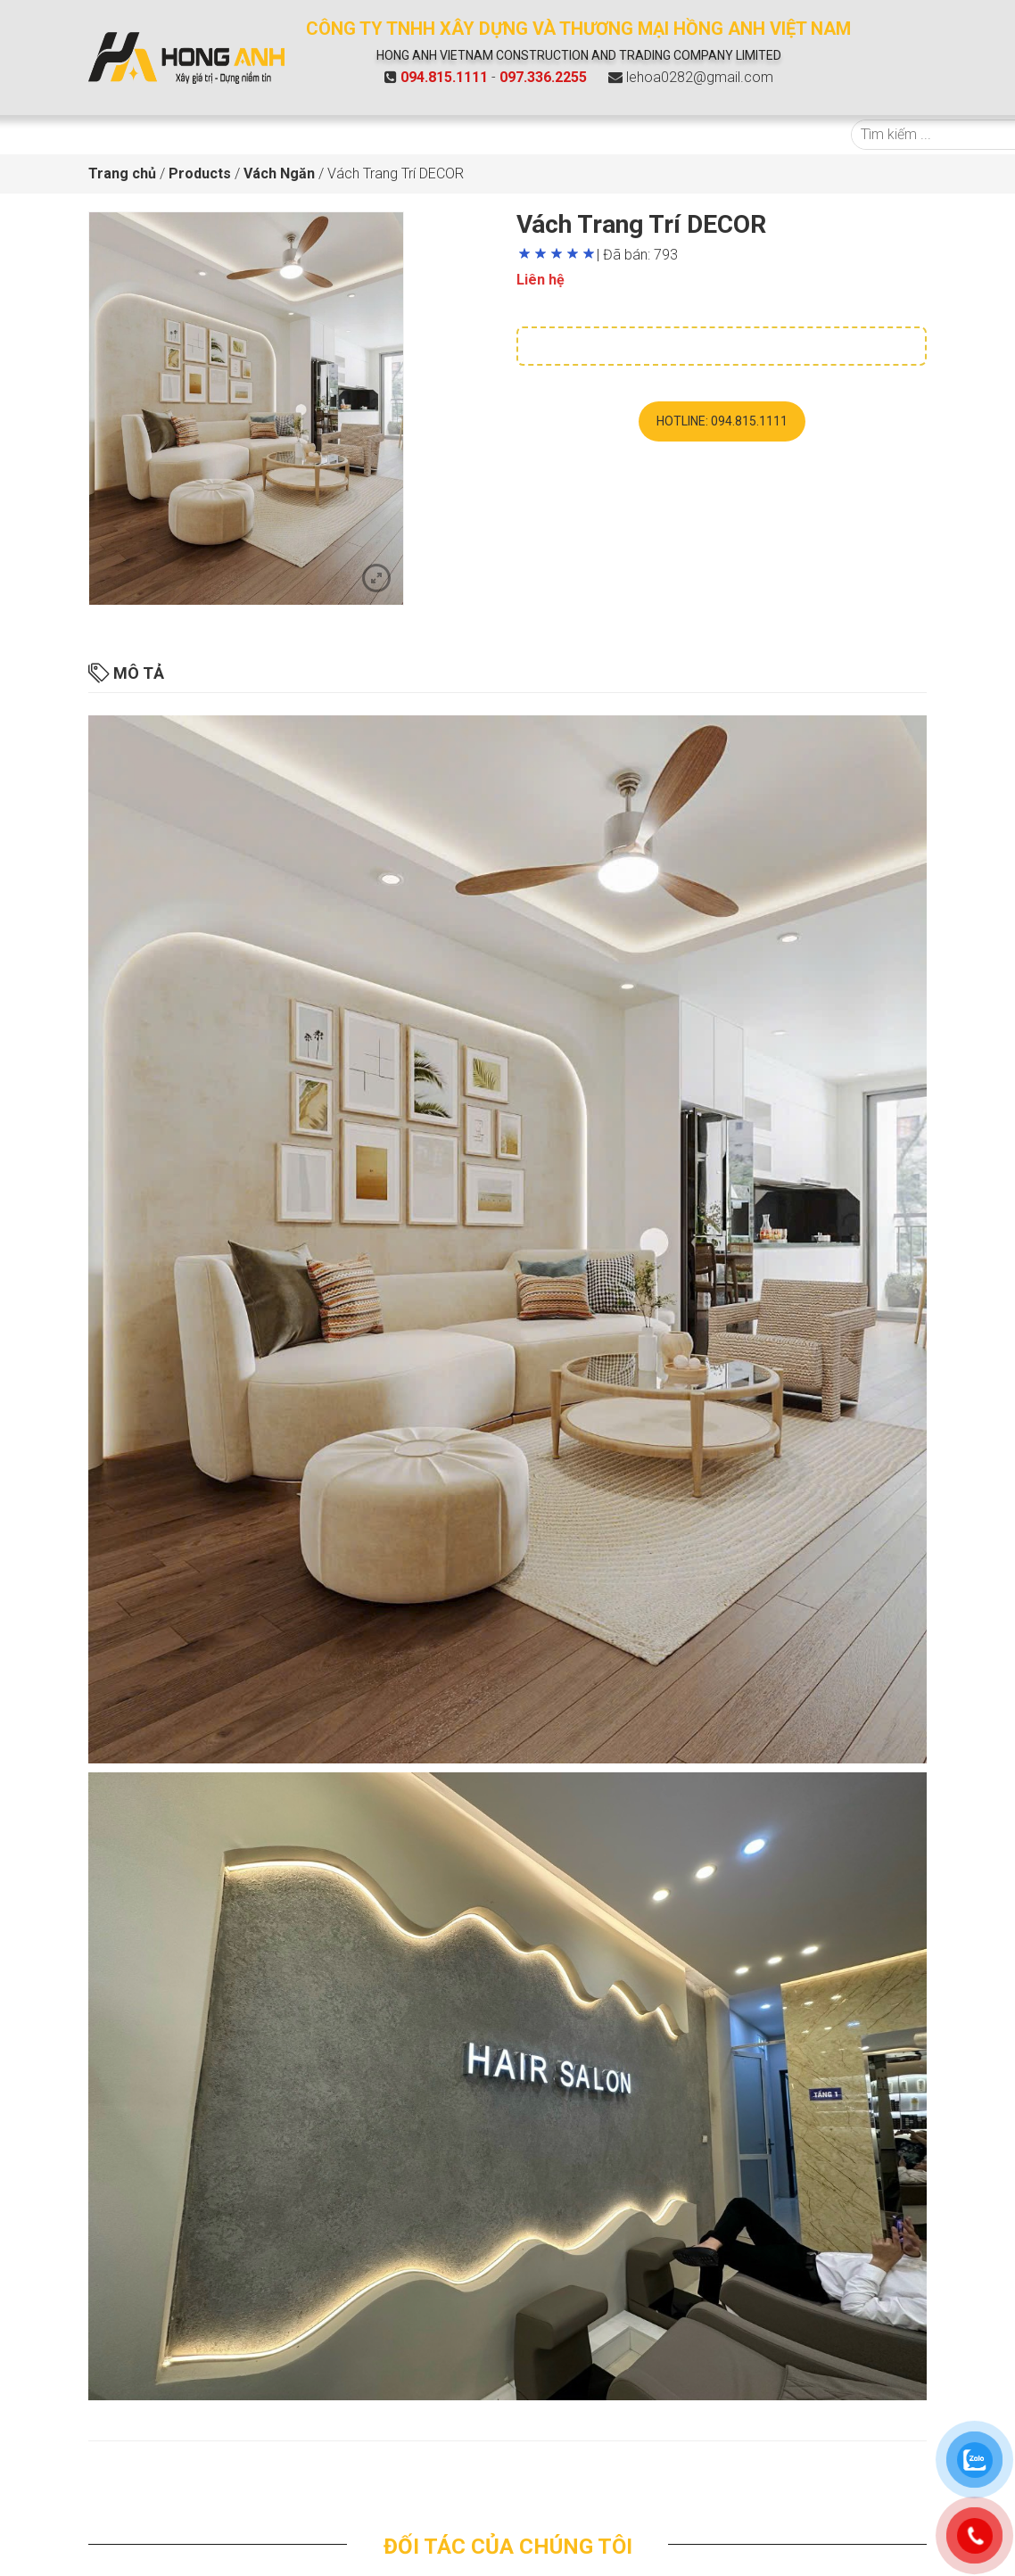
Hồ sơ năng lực (693, 134)
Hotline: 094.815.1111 (722, 421)
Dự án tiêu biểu (498, 134)
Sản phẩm (316, 134)
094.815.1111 (444, 77)
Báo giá (407, 134)
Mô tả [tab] (126, 673)
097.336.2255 (543, 77)
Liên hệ (784, 134)
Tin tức (601, 134)
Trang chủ (130, 134)
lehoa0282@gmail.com (699, 77)
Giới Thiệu (218, 134)
